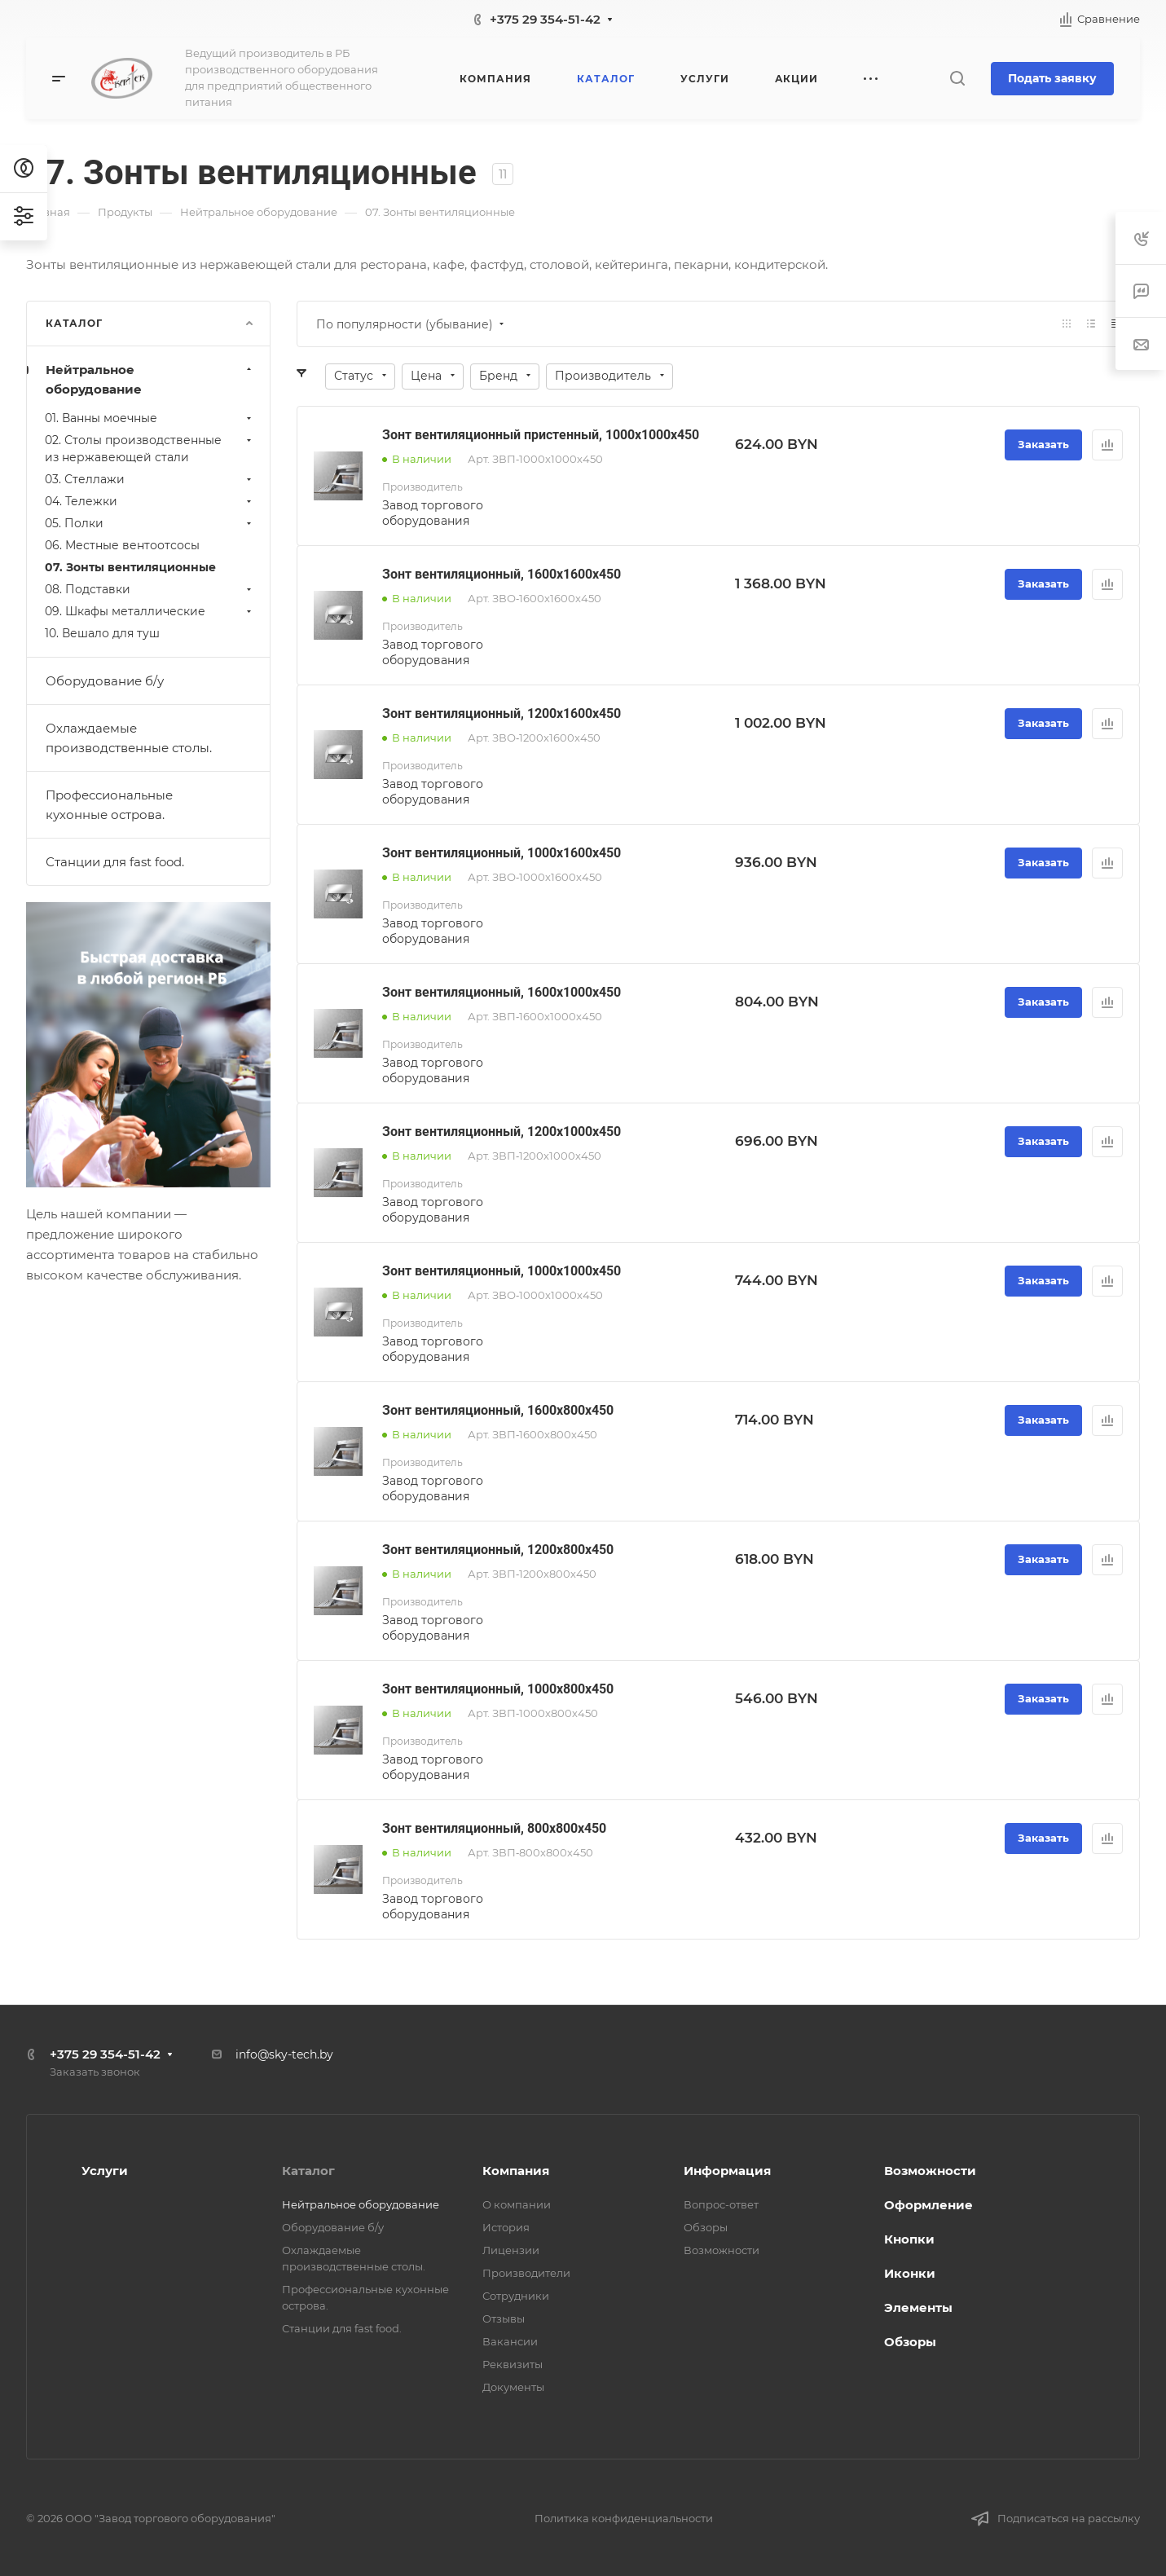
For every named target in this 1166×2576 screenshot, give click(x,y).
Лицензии (510, 2250)
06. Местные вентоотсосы (122, 545)
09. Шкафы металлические (150, 611)
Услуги (104, 2170)
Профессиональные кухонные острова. (109, 804)
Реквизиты (512, 2364)
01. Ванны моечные (150, 418)
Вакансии (510, 2341)
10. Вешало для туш (102, 633)
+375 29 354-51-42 (545, 19)
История (506, 2227)
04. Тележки (150, 501)
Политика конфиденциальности (624, 2518)
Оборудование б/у (105, 681)
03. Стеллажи (150, 479)
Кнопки (909, 2239)
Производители (526, 2272)
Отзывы (503, 2318)
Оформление (928, 2205)
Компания (515, 2170)
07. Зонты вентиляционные (130, 567)
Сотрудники (515, 2295)
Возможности (721, 2250)
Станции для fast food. (115, 862)
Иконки (909, 2273)
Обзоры (706, 2227)
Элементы (918, 2307)
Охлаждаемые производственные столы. (129, 737)
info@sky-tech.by (284, 2054)
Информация (727, 2170)
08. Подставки (150, 589)
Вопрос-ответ (721, 2204)
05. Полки (150, 523)
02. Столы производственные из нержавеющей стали (150, 449)
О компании (516, 2204)
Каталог (308, 2170)
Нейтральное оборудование (150, 379)
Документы (513, 2386)
